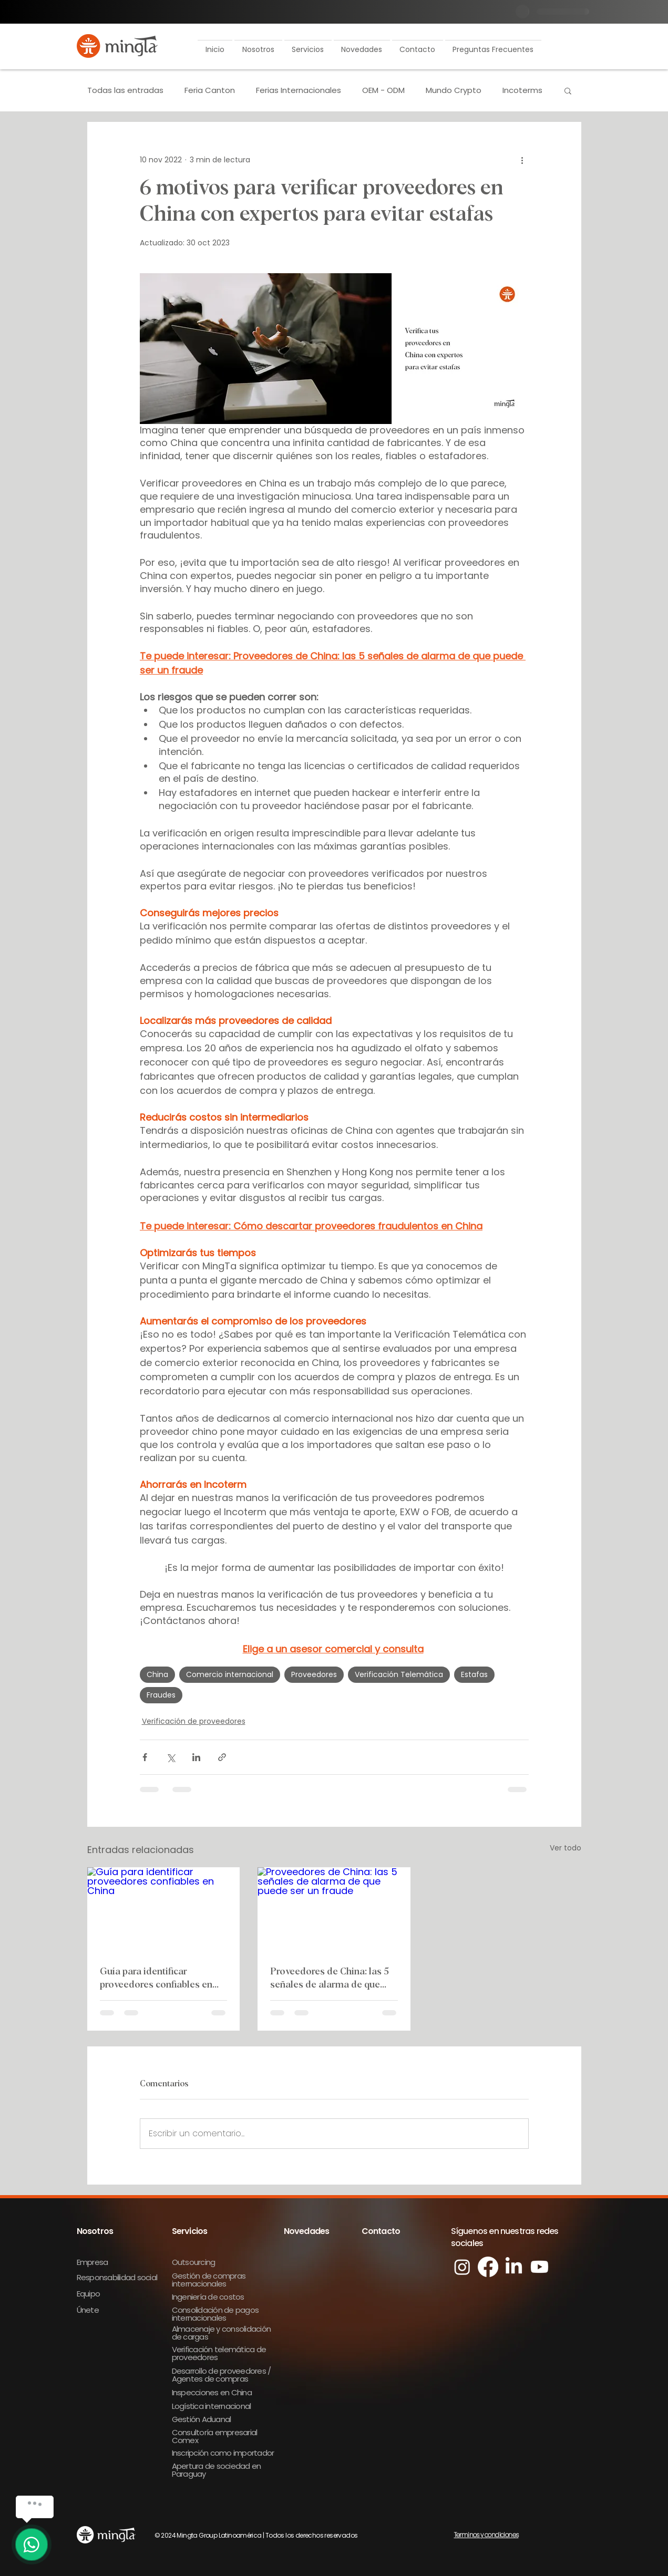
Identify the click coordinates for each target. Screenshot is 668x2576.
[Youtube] (539, 2267)
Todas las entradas (125, 90)
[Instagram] (462, 2267)
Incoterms (522, 90)
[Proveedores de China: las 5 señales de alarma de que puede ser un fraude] (334, 1910)
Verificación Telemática (399, 1674)
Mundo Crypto (453, 90)
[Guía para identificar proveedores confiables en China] (163, 1910)
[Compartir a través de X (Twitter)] (171, 1757)
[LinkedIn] (513, 2267)
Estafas (474, 1674)
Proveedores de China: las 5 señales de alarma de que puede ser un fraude (329, 1979)
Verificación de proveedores (193, 1721)
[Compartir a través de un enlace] (222, 1757)
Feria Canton (209, 90)
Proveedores (314, 1674)
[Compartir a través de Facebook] (145, 1757)
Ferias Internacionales (298, 90)
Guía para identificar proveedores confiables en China (156, 1979)
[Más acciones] (522, 159)
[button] (258, 45)
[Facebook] (488, 2267)
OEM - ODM (383, 90)
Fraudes (161, 1695)
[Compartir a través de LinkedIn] (196, 1757)
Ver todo (565, 1848)
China (157, 1674)
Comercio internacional (229, 1674)
